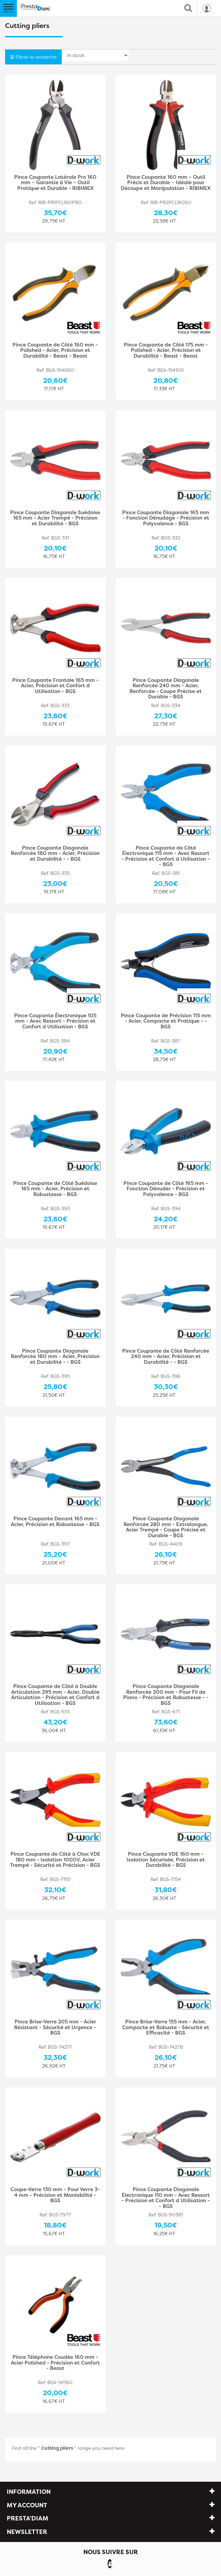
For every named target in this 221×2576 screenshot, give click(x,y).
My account (27, 2505)
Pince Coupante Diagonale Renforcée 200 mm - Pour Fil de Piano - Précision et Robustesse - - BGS (166, 1695)
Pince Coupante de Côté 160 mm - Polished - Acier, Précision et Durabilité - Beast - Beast (55, 350)
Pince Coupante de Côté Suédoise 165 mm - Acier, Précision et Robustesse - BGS (55, 1189)
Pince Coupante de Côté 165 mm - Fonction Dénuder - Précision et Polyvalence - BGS (165, 1189)
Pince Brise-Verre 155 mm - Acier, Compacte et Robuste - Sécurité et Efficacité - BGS (165, 2027)
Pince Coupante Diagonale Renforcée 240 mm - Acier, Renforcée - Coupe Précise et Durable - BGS (166, 689)
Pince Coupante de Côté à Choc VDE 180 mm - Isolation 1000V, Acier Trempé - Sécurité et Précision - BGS (55, 1860)
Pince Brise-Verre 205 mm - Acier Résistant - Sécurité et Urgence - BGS (55, 2027)
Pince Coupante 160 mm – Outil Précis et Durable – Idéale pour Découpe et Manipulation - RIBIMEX (166, 183)
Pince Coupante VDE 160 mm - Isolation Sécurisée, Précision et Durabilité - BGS (166, 1860)
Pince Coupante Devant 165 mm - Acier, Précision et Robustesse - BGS (55, 1522)
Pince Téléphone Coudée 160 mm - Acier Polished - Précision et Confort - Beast (55, 2363)
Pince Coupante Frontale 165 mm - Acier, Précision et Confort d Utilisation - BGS (55, 686)
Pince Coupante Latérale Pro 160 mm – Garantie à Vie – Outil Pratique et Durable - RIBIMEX (55, 183)
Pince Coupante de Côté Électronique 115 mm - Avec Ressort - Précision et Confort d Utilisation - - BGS (165, 856)
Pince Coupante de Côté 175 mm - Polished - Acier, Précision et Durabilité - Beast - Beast (166, 350)
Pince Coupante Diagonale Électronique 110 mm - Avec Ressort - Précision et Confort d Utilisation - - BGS (165, 2198)
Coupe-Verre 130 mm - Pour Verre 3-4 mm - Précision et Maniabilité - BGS (55, 2195)
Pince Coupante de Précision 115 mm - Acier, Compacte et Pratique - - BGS (166, 1021)
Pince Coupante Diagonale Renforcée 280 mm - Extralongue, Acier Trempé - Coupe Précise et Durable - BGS (165, 1527)
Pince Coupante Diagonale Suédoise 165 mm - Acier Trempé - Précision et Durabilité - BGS (55, 518)
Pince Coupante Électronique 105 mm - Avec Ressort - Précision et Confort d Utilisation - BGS (55, 1021)
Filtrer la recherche (33, 57)
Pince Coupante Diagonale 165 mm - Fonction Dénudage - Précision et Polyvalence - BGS (165, 518)
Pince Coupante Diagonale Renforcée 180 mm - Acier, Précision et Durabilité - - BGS (55, 853)
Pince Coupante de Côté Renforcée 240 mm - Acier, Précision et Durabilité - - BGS (165, 1356)
